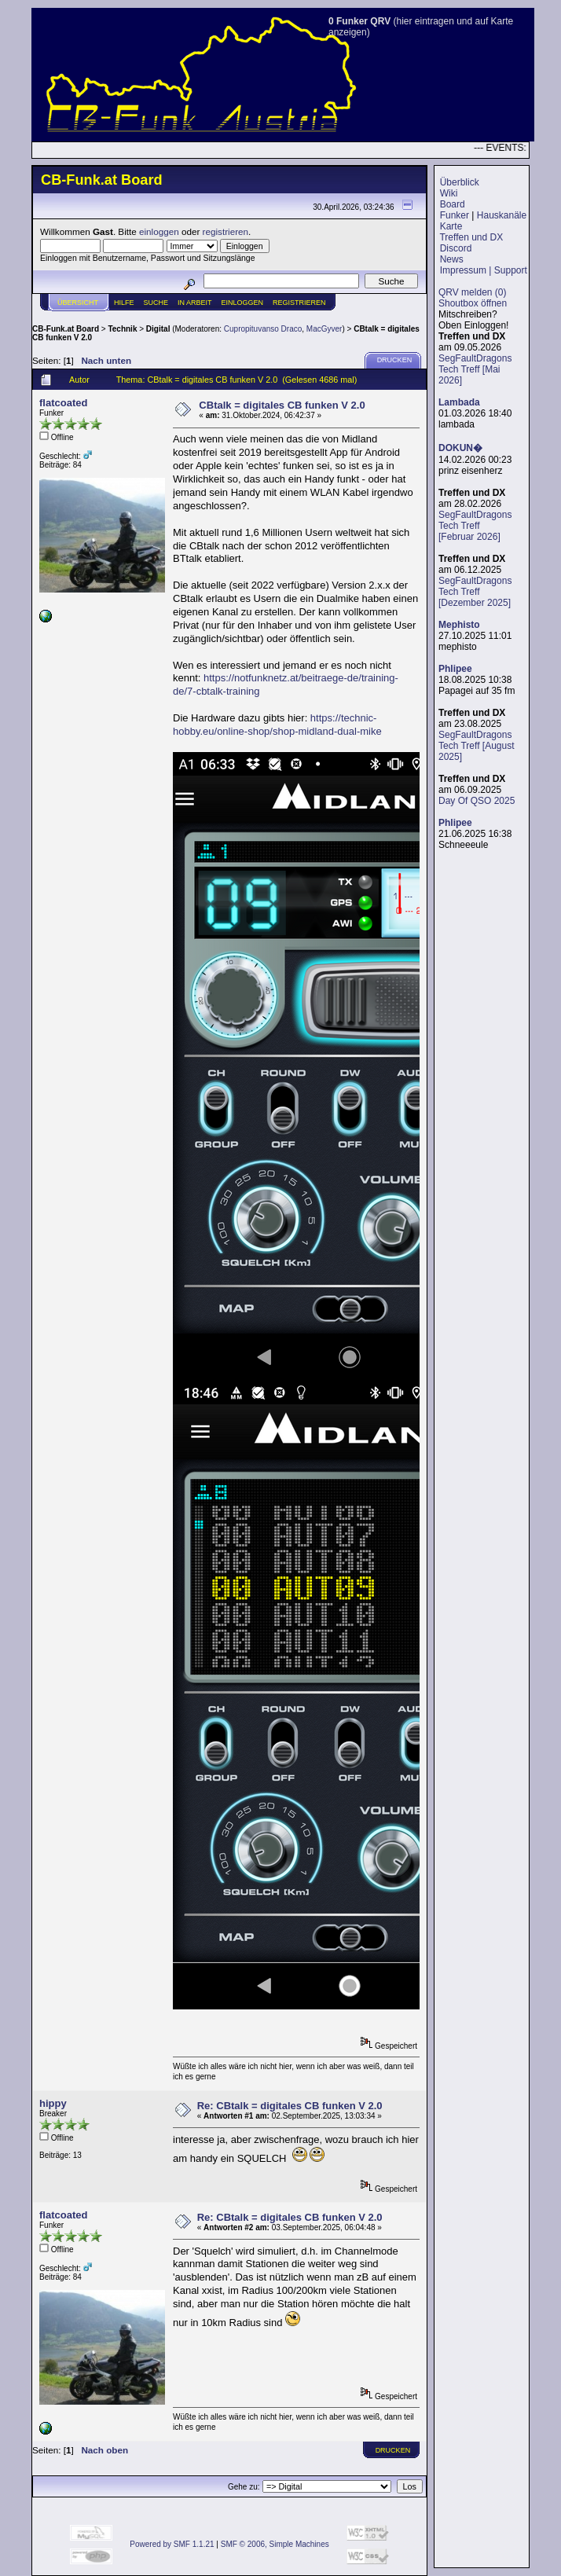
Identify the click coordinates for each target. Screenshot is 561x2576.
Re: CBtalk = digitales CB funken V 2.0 (290, 2106)
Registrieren (299, 302)
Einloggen (243, 302)
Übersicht (77, 302)
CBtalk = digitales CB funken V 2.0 (282, 405)
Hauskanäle (501, 215)
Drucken (394, 360)
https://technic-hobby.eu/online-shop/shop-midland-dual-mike (277, 724)
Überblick (459, 182)
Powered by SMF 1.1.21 (172, 2544)
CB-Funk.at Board (65, 329)
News (452, 259)
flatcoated (63, 403)
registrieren (225, 231)
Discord (456, 248)
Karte (451, 226)
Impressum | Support (483, 270)
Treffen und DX (471, 237)
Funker (454, 215)
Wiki (449, 193)
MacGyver (324, 329)
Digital (158, 329)
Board (452, 204)
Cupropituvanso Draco (263, 329)
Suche (156, 302)
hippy (53, 2103)
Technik (122, 329)
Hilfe (124, 302)
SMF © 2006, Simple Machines (275, 2544)
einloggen (159, 231)
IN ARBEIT (195, 302)
